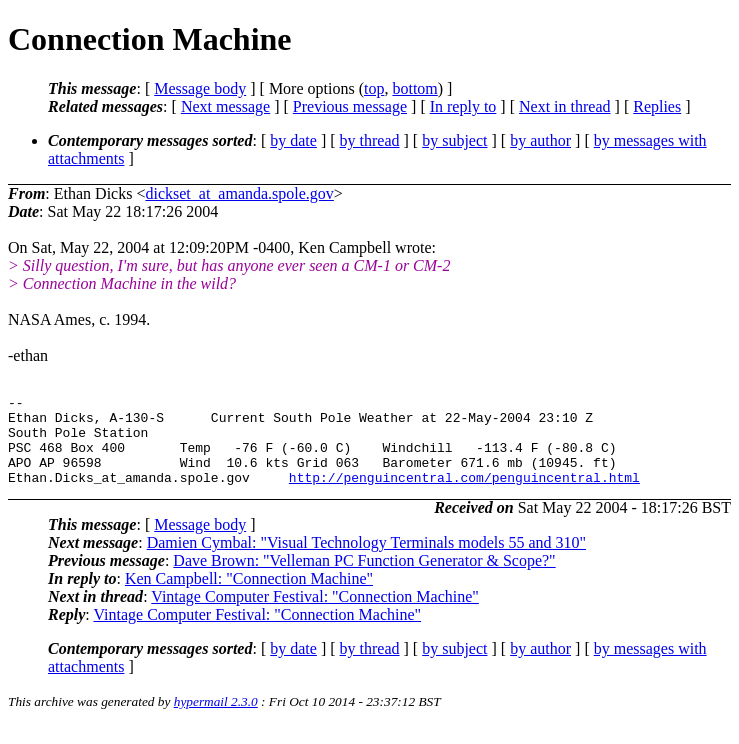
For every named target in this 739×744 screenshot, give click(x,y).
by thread (370, 140)
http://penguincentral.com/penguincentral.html (464, 495)
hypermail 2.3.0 (216, 719)
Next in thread (565, 106)
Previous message (350, 106)
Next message (225, 106)
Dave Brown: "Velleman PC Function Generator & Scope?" (364, 578)
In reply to (463, 106)
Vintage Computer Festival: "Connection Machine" (315, 614)
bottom (414, 88)
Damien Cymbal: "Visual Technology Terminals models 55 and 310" (366, 560)
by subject (454, 140)
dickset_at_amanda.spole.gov (239, 193)
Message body (200, 88)
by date (293, 140)
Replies (657, 106)
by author (540, 140)
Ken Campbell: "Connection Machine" (249, 596)
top (374, 88)
